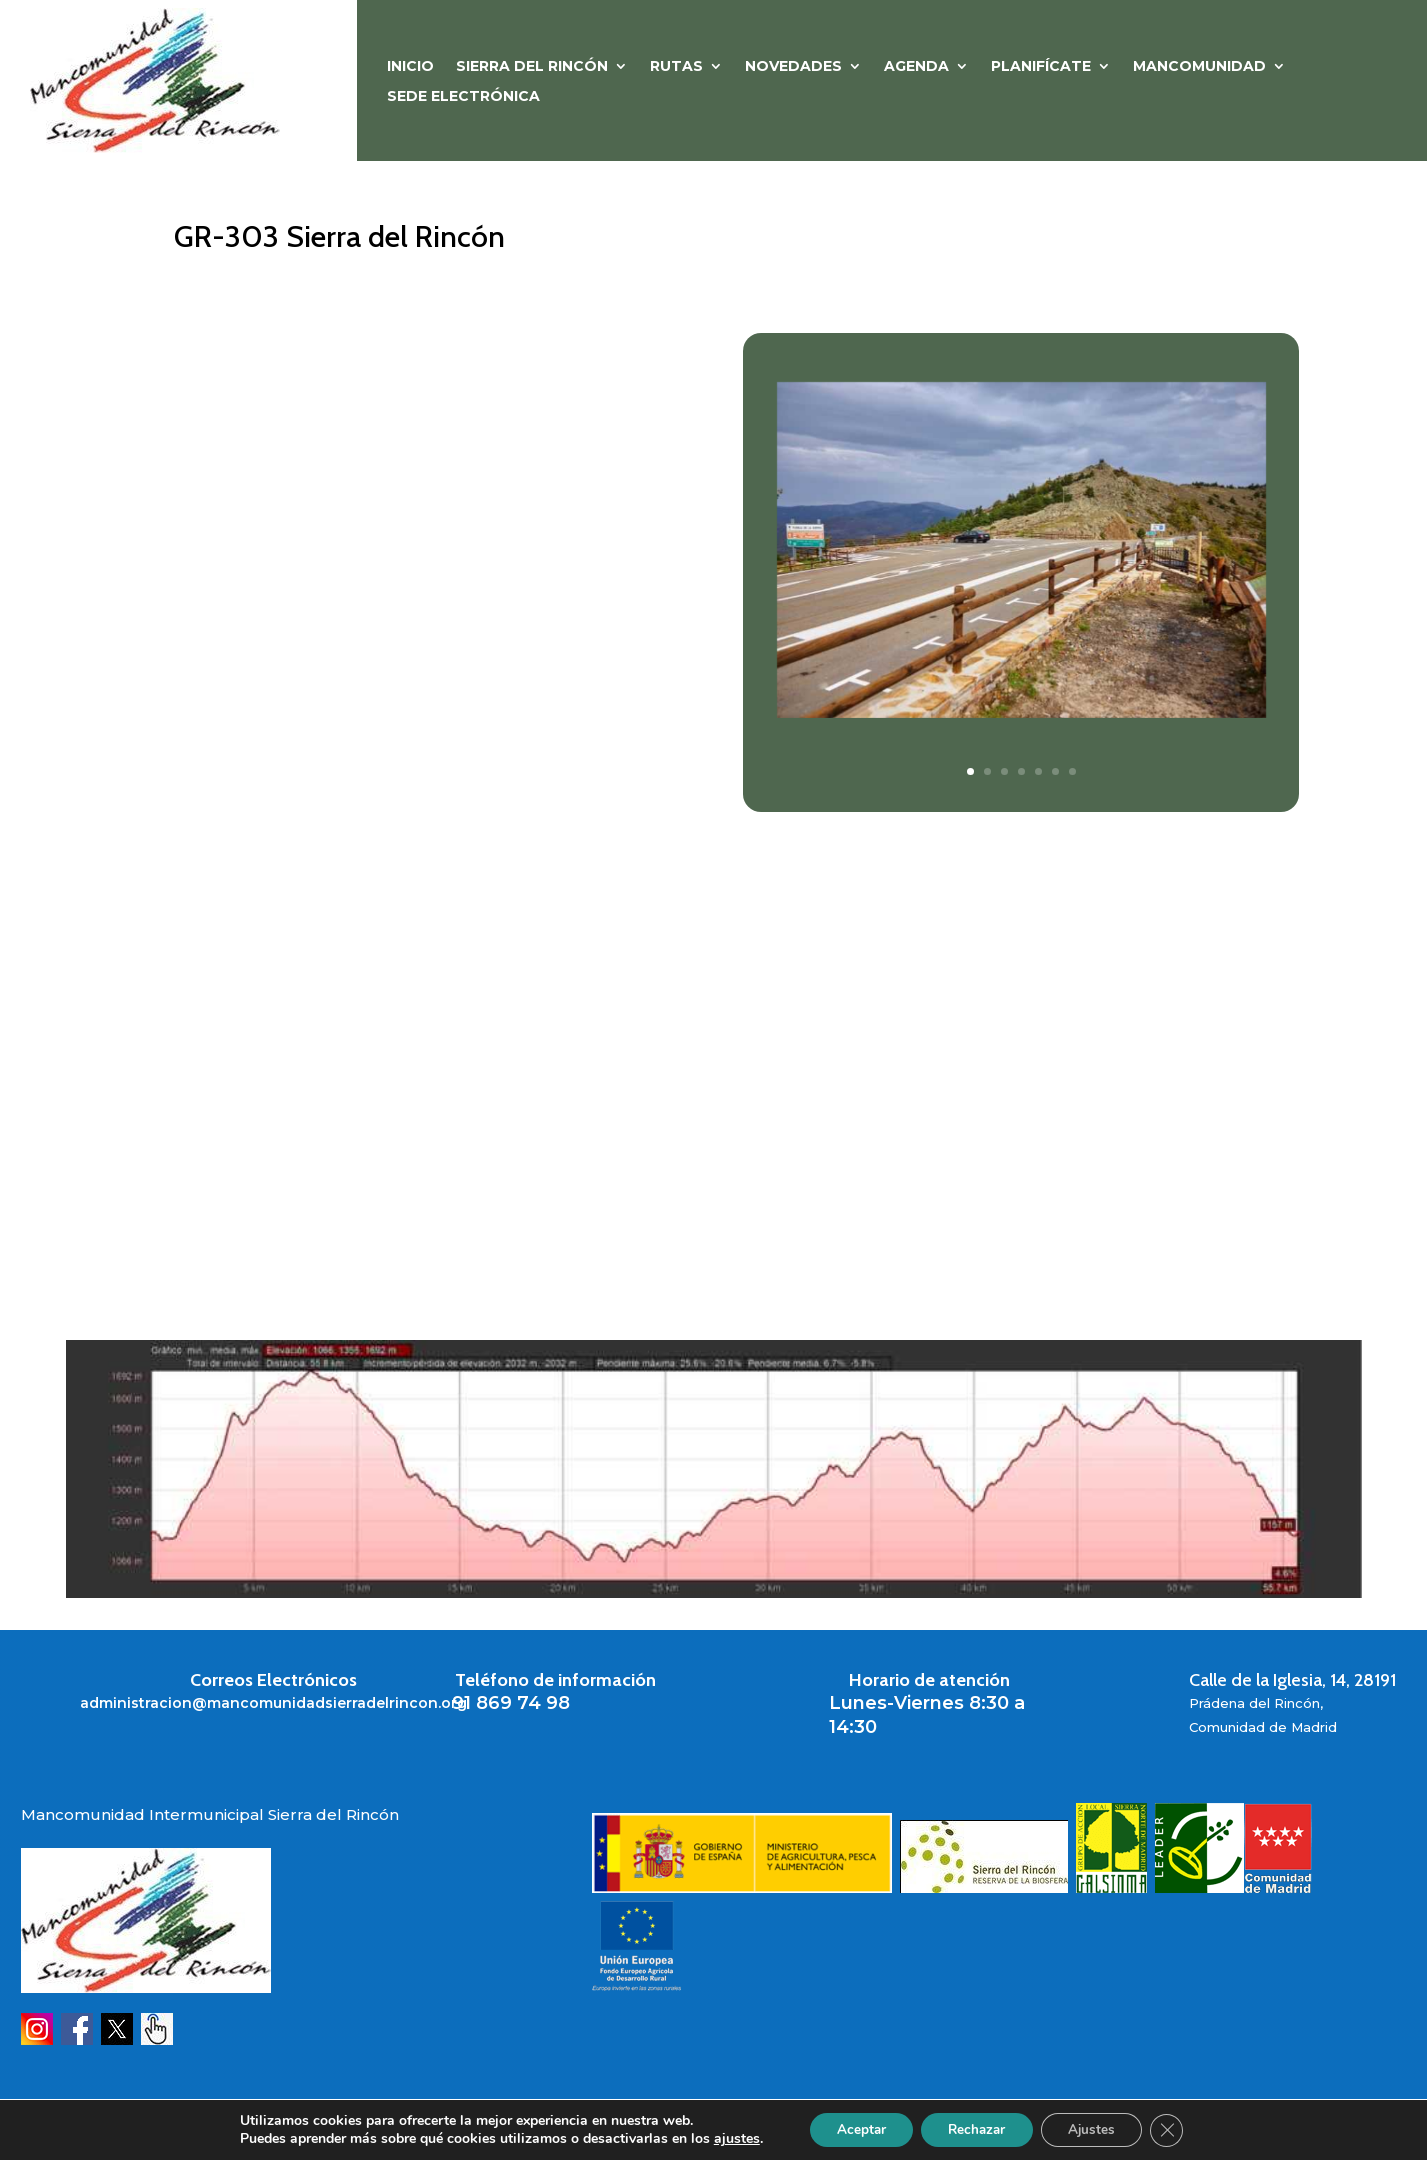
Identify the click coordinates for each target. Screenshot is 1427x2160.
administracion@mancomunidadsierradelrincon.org (273, 1703)
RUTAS (676, 67)
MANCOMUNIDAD (1199, 67)
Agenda (916, 67)
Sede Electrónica (463, 97)
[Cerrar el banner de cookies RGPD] (1177, 2129)
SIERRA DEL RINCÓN (532, 67)
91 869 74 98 (511, 1703)
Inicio (410, 67)
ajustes (725, 2138)
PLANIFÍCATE (1041, 67)
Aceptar (852, 2128)
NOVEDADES (793, 67)
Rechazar (975, 2128)
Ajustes (1097, 2128)
